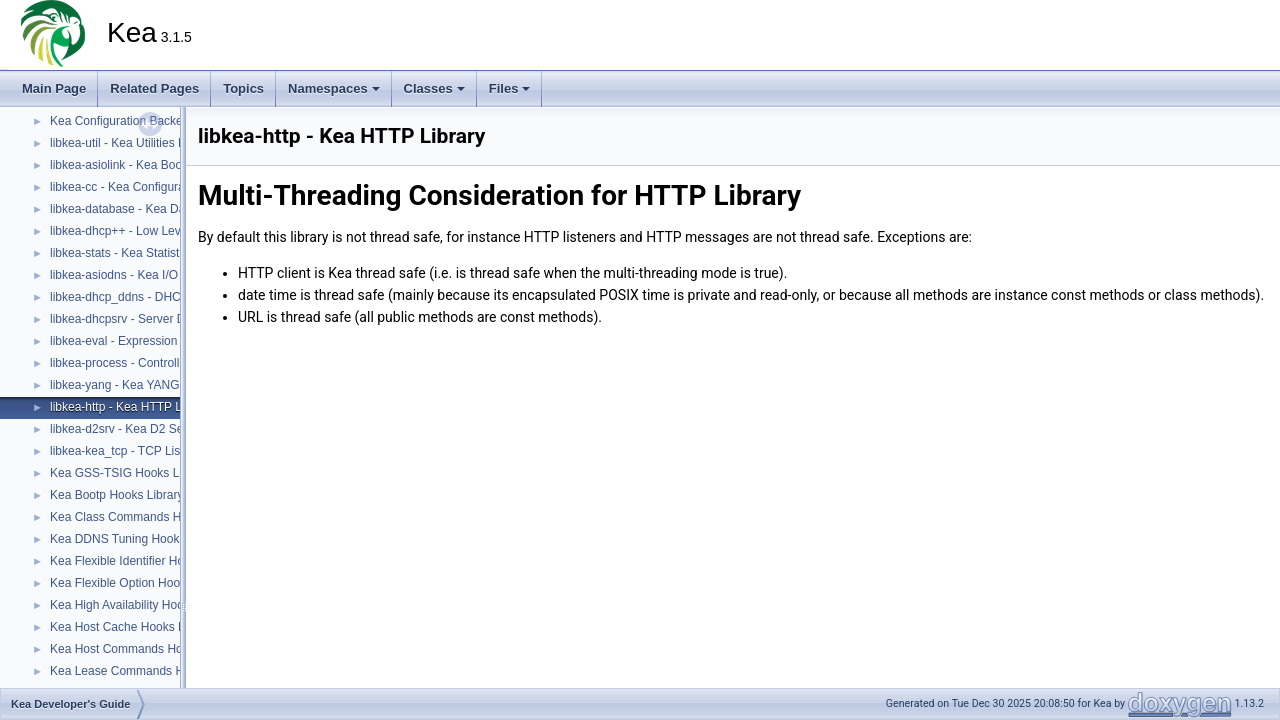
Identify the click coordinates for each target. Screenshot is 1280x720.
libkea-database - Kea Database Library (155, 209)
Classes (434, 88)
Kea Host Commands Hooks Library (145, 649)
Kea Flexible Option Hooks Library (141, 583)
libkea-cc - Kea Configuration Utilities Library (168, 187)
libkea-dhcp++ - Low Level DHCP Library (158, 231)
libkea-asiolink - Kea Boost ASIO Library (156, 165)
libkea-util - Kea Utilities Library (132, 143)
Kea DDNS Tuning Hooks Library (137, 539)
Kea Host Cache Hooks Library (132, 627)
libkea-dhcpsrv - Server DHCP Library (150, 319)
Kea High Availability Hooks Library (143, 605)
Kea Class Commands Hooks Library (148, 517)
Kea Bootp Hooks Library (116, 495)
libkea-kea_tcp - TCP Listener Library (149, 451)
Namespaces (334, 88)
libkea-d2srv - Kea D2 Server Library (147, 429)
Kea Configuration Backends (126, 121)
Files (510, 88)
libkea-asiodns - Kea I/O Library (134, 275)
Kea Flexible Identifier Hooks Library (146, 561)
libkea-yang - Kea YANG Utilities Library (156, 385)
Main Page (54, 88)
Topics (243, 88)
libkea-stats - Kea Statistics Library (142, 253)
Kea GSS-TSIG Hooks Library (129, 473)
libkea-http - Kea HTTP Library (131, 407)
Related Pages (154, 88)
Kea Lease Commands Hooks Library (149, 671)
